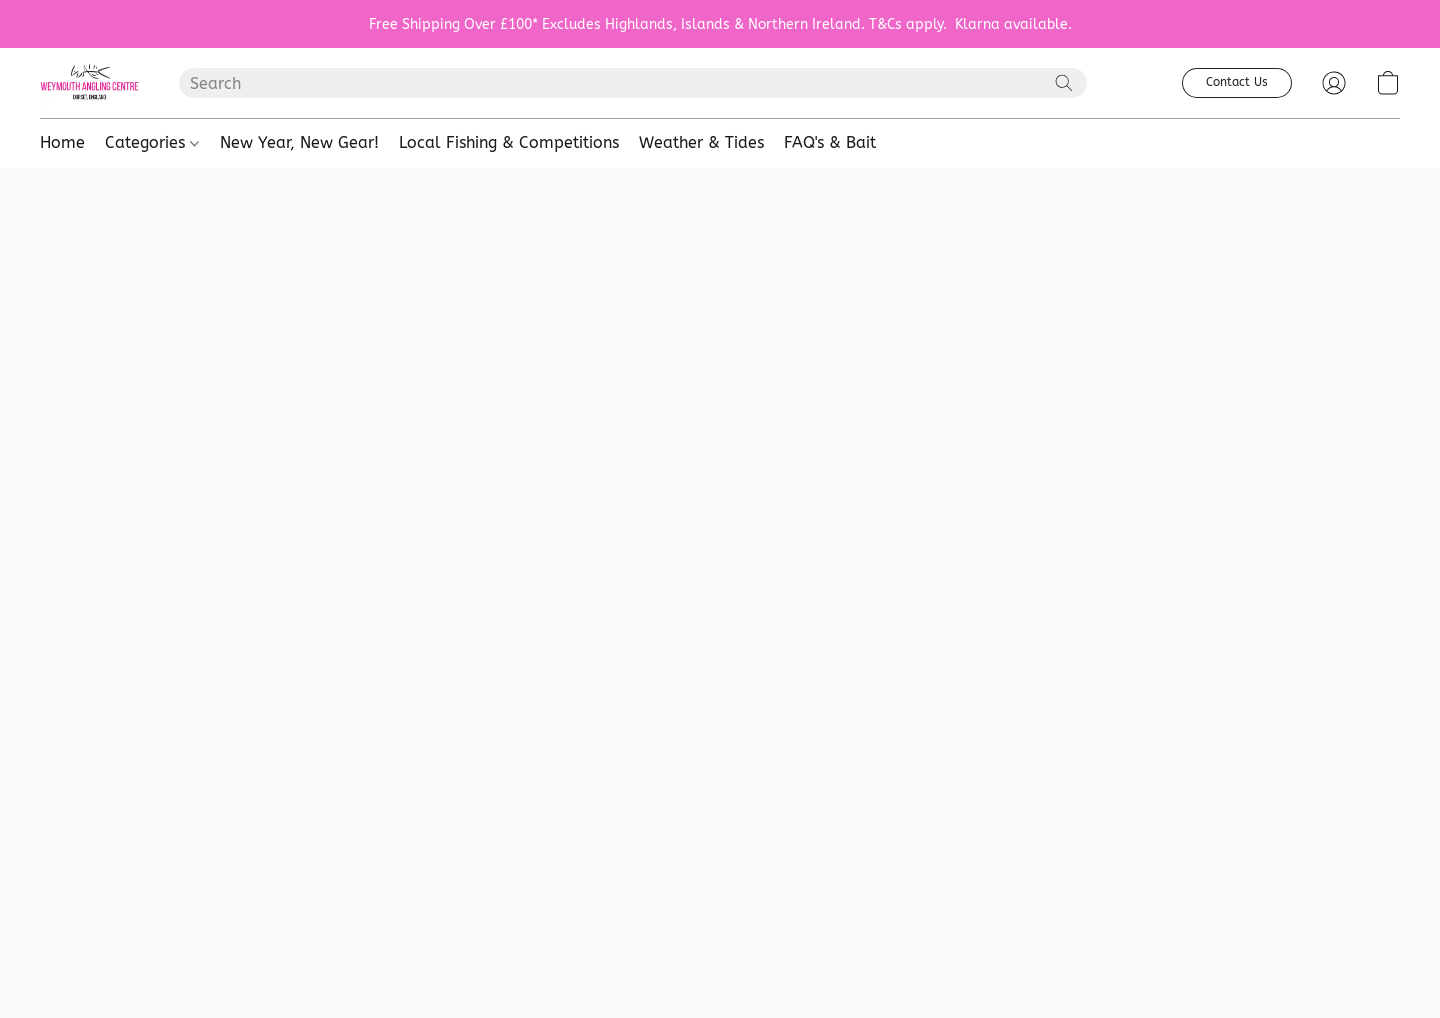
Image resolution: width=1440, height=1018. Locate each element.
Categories (152, 142)
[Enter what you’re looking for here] (633, 83)
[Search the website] (1064, 83)
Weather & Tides (701, 142)
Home (62, 142)
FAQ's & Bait (830, 142)
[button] (89, 83)
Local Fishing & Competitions (509, 142)
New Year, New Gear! (299, 142)
